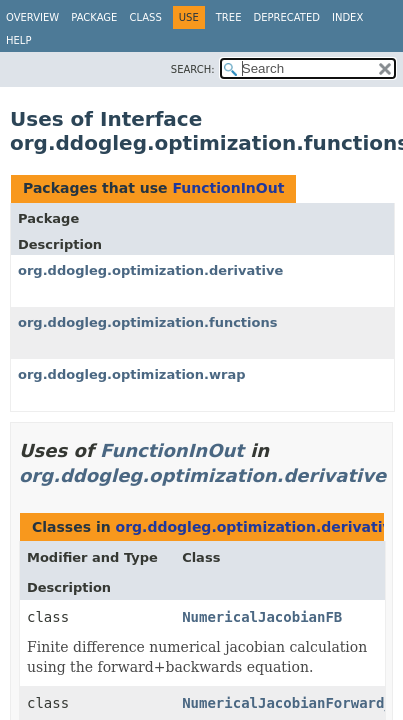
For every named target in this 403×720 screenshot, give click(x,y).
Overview (32, 17)
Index (347, 17)
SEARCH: (193, 69)
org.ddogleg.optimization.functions (147, 322)
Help (18, 40)
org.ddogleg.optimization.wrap (132, 374)
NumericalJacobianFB (262, 617)
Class (145, 17)
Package (94, 17)
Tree (229, 17)
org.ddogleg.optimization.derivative (150, 270)
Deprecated (286, 17)
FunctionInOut (228, 188)
